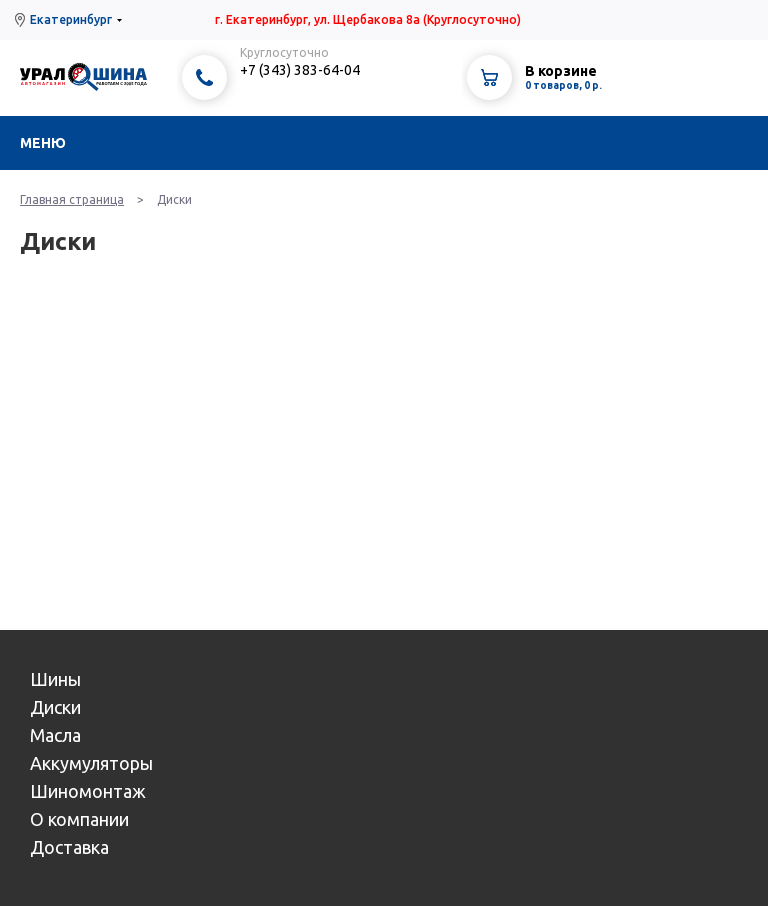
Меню (43, 143)
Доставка (69, 847)
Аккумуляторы (91, 763)
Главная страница (72, 199)
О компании (79, 819)
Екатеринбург (71, 19)
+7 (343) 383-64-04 (300, 70)
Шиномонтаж (88, 791)
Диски (55, 707)
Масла (55, 735)
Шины (55, 679)
